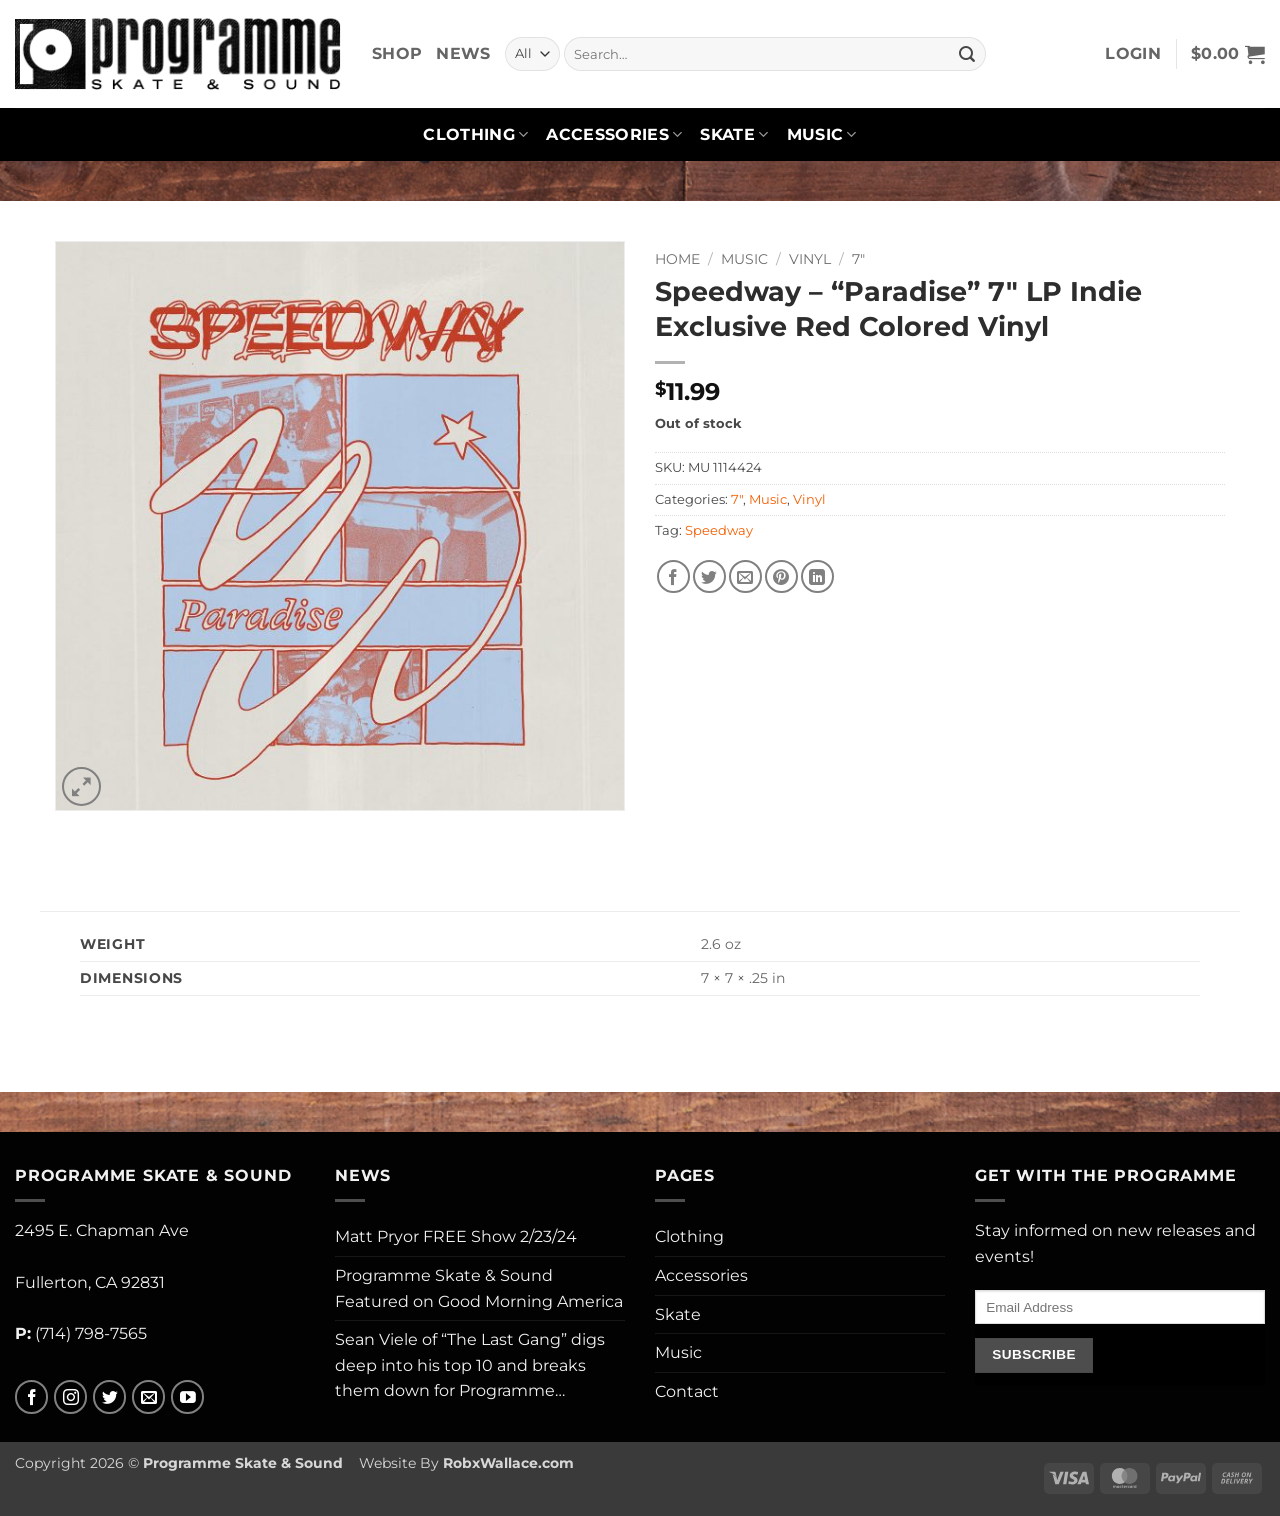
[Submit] (967, 54)
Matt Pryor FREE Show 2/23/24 (456, 1236)
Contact (687, 1391)
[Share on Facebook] (673, 576)
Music (822, 135)
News (463, 53)
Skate (734, 135)
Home (677, 259)
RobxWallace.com (508, 1463)
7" (858, 259)
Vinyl (810, 259)
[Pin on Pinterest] (781, 576)
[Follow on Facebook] (31, 1397)
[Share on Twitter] (709, 576)
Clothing (475, 135)
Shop (397, 53)
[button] (1133, 54)
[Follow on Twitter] (109, 1397)
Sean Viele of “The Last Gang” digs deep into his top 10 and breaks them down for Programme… (470, 1365)
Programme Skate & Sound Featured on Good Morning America (479, 1288)
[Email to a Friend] (745, 576)
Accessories (614, 135)
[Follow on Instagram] (70, 1397)
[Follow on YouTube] (187, 1397)
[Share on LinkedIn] (817, 576)
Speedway (719, 530)
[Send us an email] (148, 1397)
